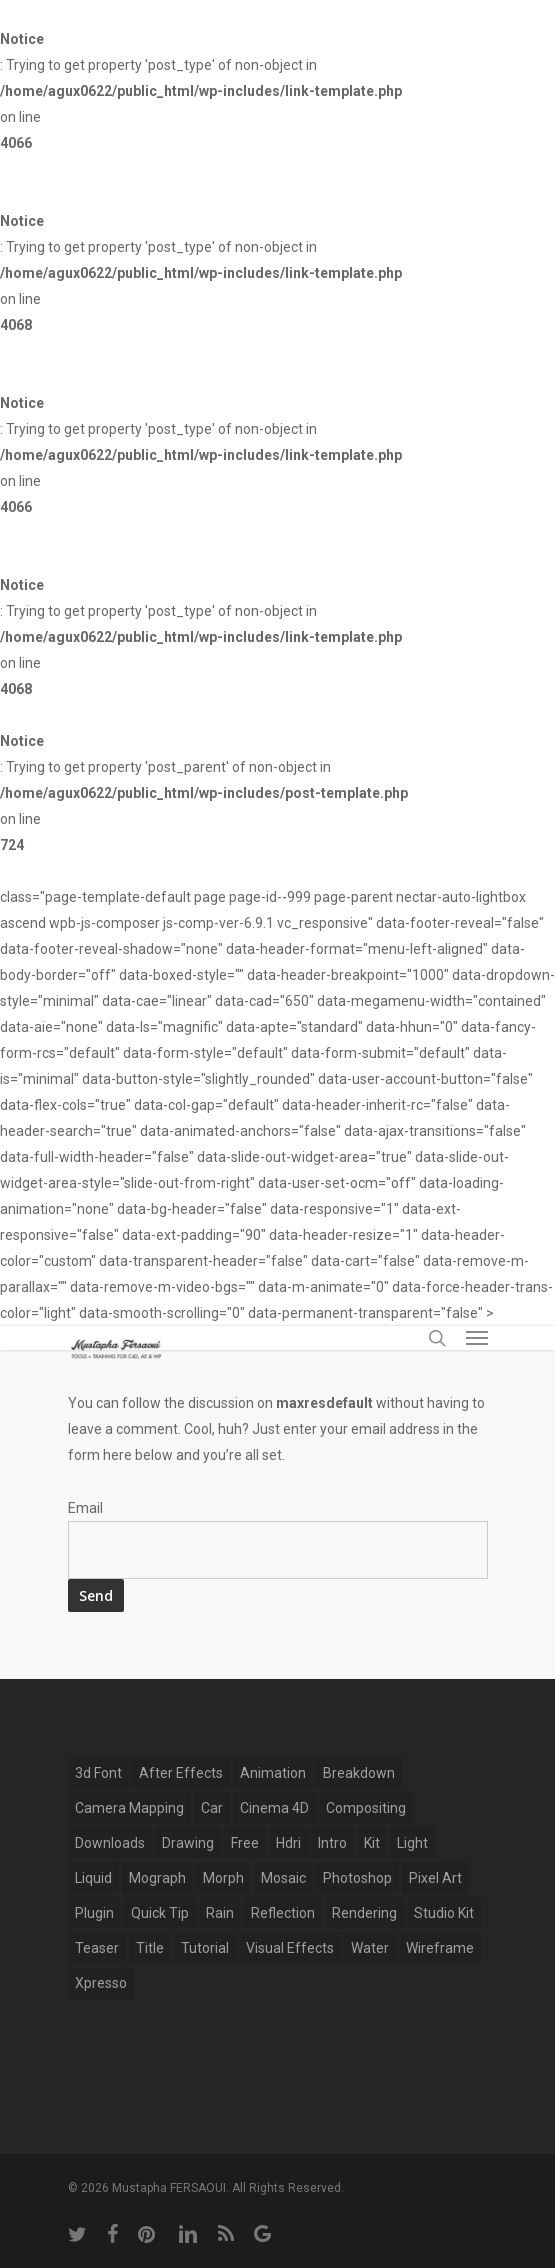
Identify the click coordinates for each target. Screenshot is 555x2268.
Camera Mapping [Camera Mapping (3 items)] (129, 1808)
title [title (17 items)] (150, 1948)
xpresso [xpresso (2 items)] (101, 1983)
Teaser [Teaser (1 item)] (97, 1948)
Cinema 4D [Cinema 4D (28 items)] (274, 1808)
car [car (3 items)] (212, 1808)
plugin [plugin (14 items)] (94, 1913)
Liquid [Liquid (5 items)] (93, 1878)
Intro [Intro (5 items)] (332, 1843)
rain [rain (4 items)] (220, 1913)
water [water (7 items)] (370, 1948)
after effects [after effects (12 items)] (181, 1773)
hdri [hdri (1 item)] (288, 1843)
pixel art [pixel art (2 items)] (435, 1878)
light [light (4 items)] (412, 1843)
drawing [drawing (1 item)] (188, 1843)
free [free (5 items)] (245, 1843)
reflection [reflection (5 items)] (283, 1913)
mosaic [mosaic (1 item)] (283, 1878)
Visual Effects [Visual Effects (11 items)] (290, 1948)
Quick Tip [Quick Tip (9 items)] (160, 1913)
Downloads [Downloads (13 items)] (110, 1843)
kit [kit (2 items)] (372, 1843)
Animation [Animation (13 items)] (273, 1773)
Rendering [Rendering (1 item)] (364, 1913)
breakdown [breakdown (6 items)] (359, 1773)
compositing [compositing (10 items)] (366, 1808)
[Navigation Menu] (477, 1338)
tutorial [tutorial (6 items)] (205, 1948)
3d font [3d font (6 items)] (98, 1773)
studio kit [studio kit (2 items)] (444, 1913)
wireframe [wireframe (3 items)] (440, 1948)
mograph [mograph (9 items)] (157, 1878)
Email (85, 1508)
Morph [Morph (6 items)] (223, 1878)
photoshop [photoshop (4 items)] (357, 1878)
